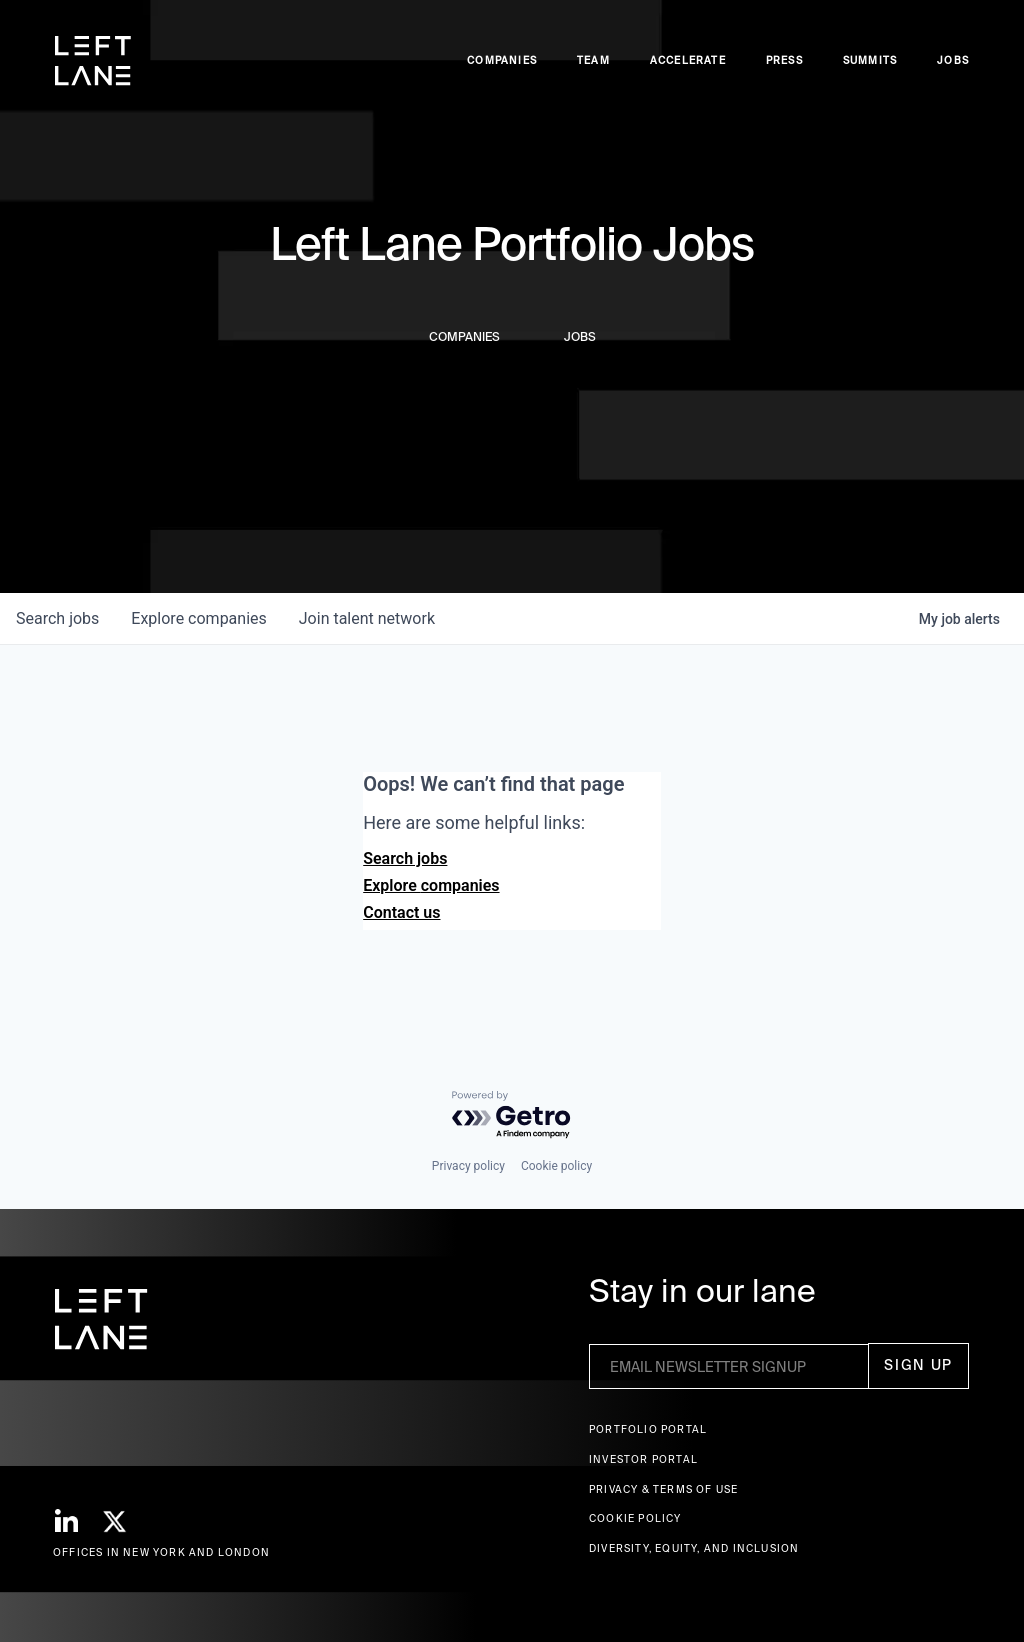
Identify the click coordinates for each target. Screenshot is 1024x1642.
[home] (93, 61)
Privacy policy (468, 1166)
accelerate (688, 60)
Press (784, 60)
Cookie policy (556, 1166)
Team (593, 60)
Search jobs (405, 858)
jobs (57, 618)
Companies (502, 60)
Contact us (401, 912)
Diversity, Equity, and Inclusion (694, 1548)
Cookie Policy (635, 1518)
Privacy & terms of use (663, 1489)
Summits (870, 60)
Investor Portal (643, 1459)
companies (198, 618)
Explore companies (431, 885)
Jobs (953, 60)
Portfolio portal (648, 1429)
